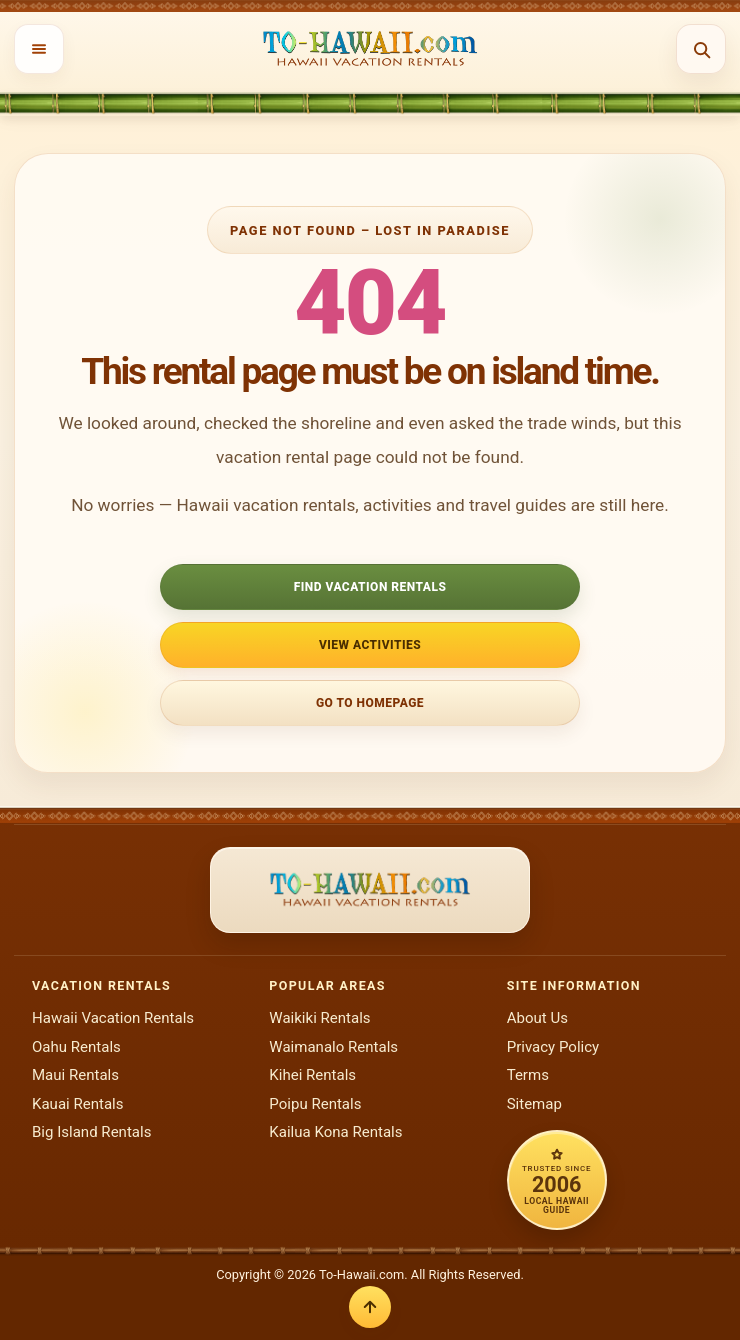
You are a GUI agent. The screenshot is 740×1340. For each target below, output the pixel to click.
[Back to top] (370, 1307)
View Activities (370, 645)
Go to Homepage (370, 703)
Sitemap (534, 1104)
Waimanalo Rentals (333, 1047)
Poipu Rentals (315, 1104)
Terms (528, 1075)
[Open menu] (39, 49)
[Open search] (701, 49)
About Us (537, 1018)
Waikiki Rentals (319, 1018)
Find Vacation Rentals (370, 587)
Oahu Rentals (76, 1047)
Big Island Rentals (91, 1132)
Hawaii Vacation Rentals (113, 1018)
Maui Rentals (75, 1075)
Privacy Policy (553, 1047)
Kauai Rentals (78, 1104)
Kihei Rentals (312, 1075)
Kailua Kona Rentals (335, 1132)
